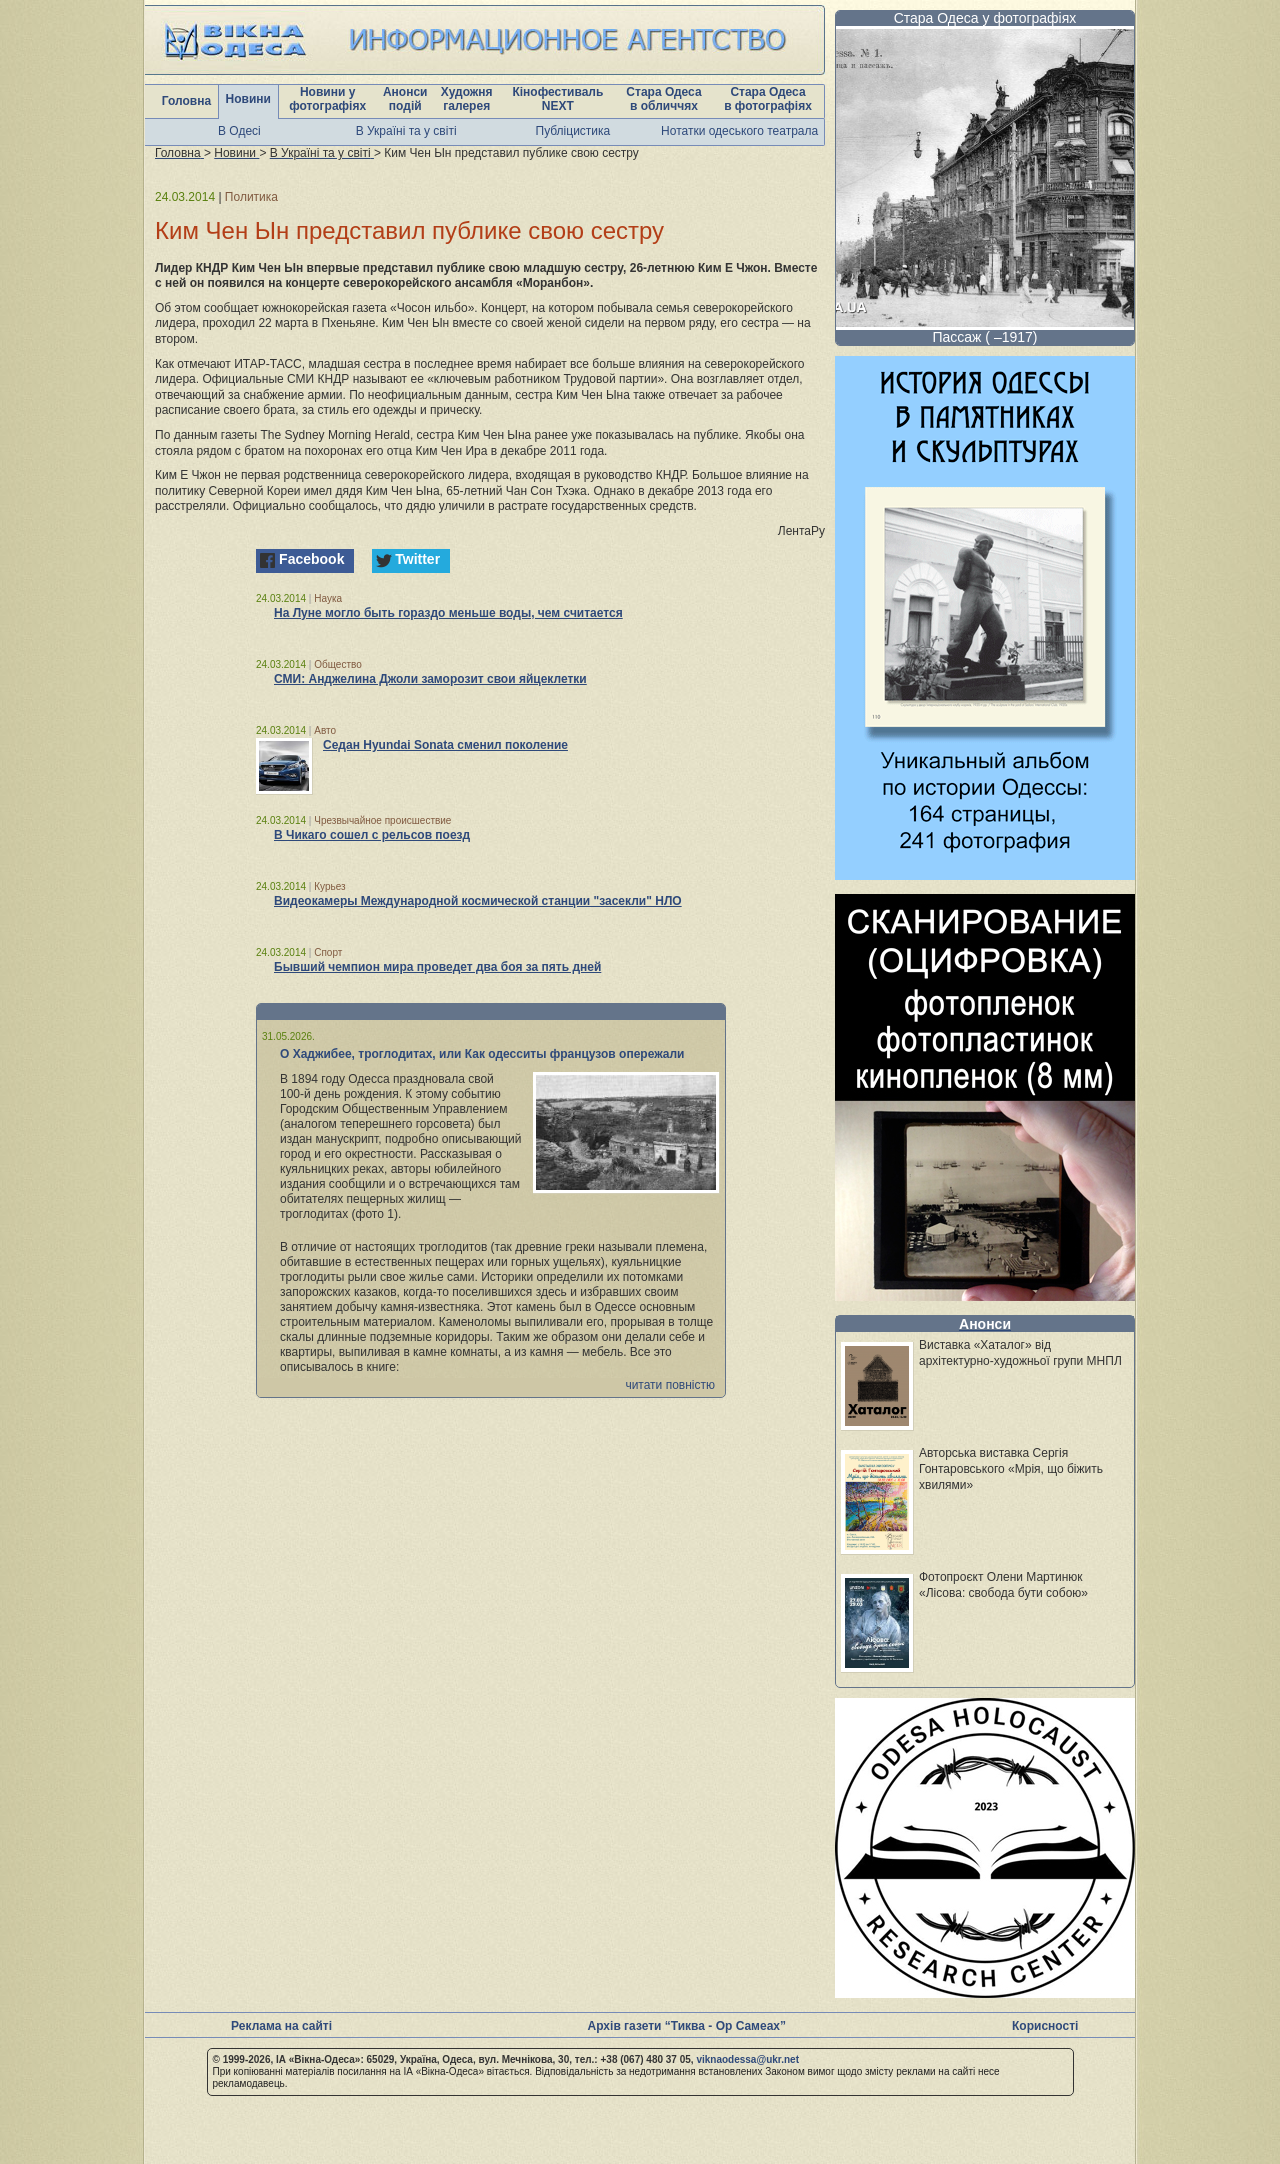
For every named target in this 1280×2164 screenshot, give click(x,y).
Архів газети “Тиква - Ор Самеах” (687, 2026)
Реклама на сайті (281, 2026)
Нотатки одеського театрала (739, 131)
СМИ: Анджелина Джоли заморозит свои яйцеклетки (430, 679)
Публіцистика (573, 131)
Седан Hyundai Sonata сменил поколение (445, 745)
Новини (248, 99)
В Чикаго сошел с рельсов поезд (372, 835)
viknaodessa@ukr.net (747, 2059)
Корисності (1045, 2026)
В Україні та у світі (406, 131)
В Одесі (239, 131)
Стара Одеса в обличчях (663, 99)
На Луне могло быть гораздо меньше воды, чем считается (448, 613)
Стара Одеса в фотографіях (768, 99)
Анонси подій (405, 99)
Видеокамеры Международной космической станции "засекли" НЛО (478, 901)
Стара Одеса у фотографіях (985, 18)
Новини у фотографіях (327, 99)
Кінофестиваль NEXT (557, 99)
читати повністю (670, 1385)
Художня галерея (467, 99)
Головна (186, 101)
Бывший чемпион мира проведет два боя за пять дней (437, 967)
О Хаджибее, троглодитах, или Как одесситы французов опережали (482, 1054)
